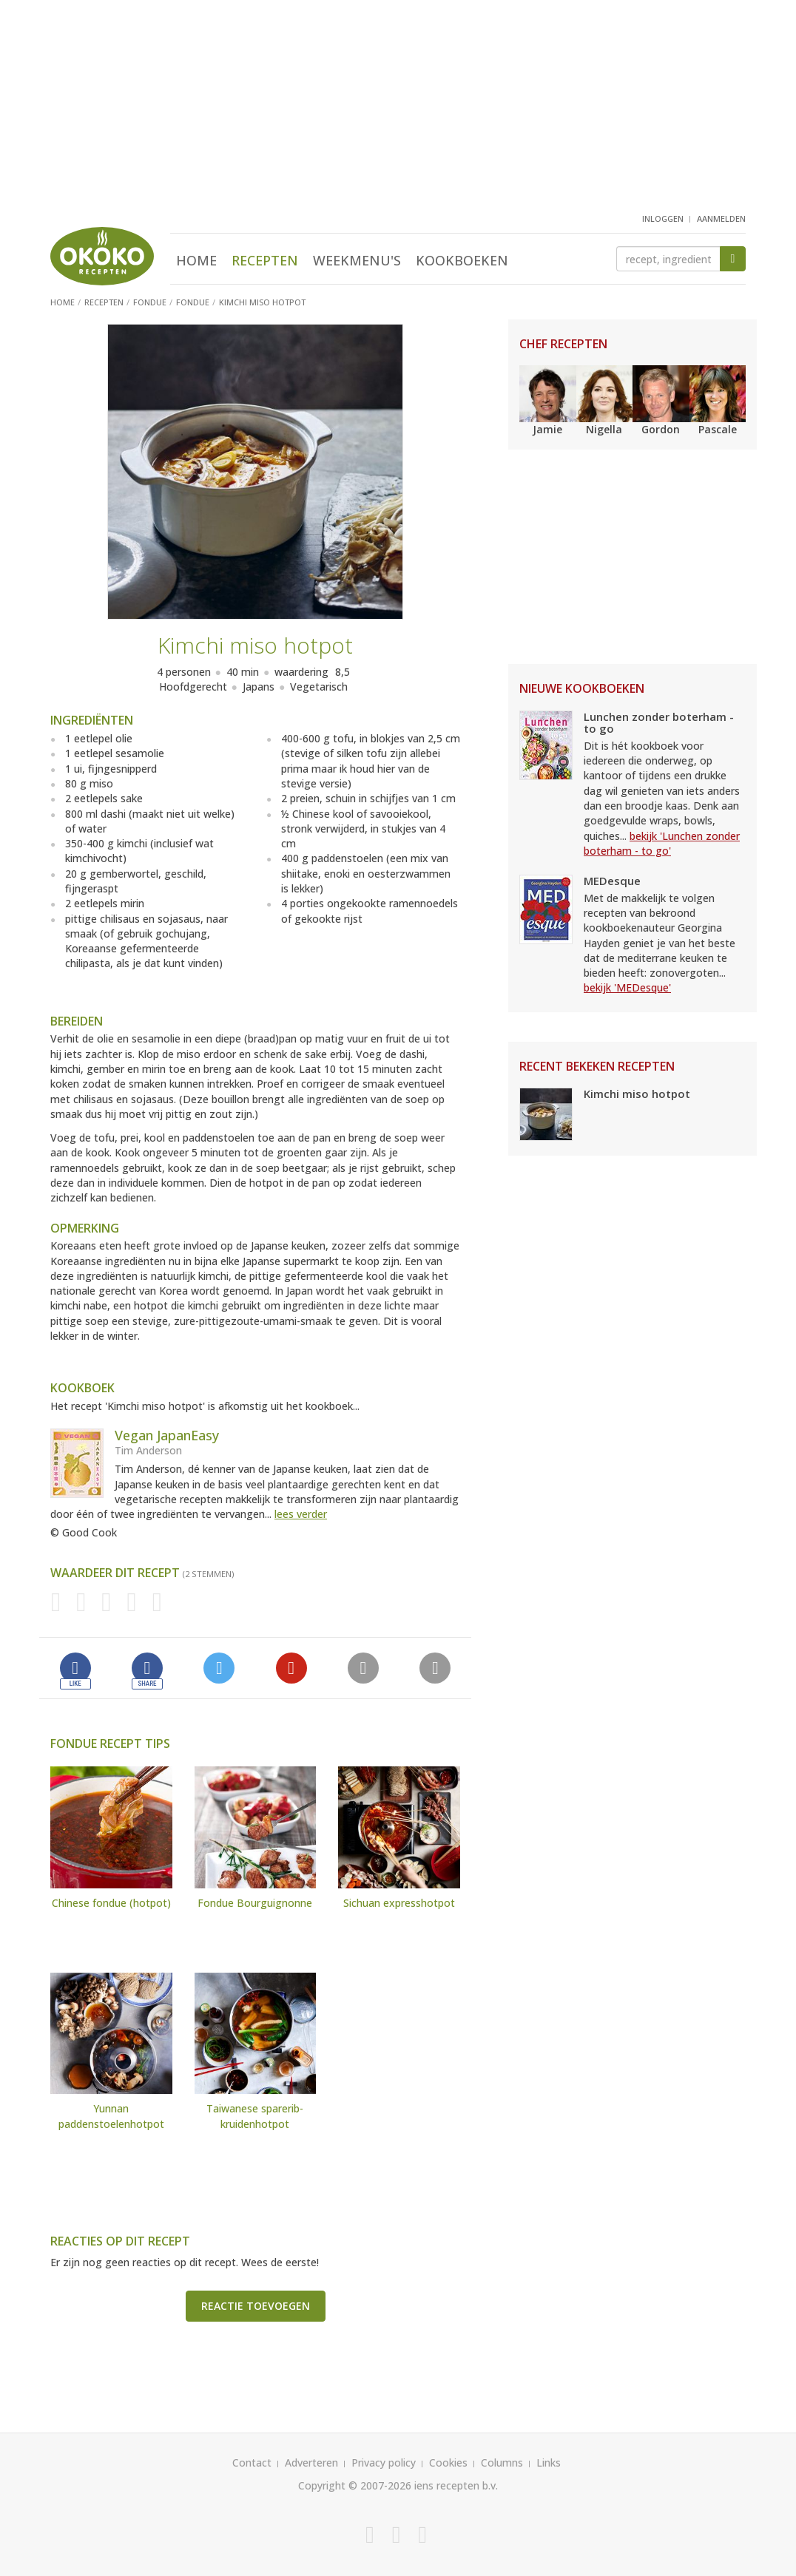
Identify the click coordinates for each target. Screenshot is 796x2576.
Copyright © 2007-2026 (354, 2485)
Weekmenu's (357, 260)
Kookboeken (462, 260)
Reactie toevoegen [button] (255, 2306)
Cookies (448, 2462)
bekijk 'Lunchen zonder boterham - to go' (662, 843)
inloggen (663, 218)
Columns (502, 2462)
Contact (251, 2462)
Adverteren (311, 2462)
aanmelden (721, 218)
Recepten (265, 260)
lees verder (300, 1514)
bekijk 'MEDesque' (627, 987)
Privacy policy (383, 2462)
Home (196, 260)
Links (548, 2462)
